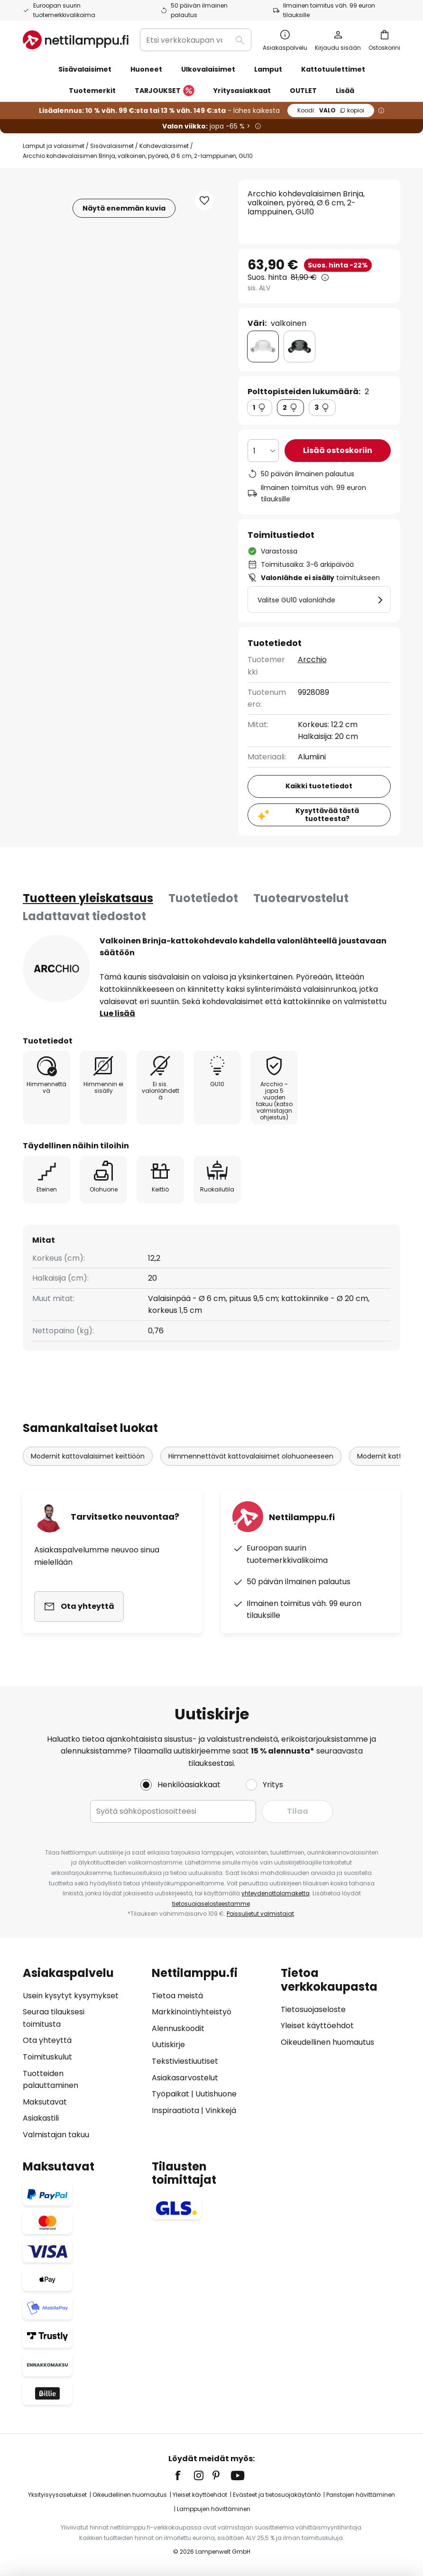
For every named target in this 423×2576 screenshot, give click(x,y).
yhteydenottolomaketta (275, 1893)
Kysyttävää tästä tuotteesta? (327, 814)
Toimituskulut (47, 2056)
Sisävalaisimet (112, 146)
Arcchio (312, 659)
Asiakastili (41, 2118)
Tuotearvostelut (301, 898)
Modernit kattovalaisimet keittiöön (88, 1456)
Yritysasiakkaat (242, 90)
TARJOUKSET (164, 91)
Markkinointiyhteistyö (191, 2011)
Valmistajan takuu (56, 2134)
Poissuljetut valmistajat (260, 1914)
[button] (204, 200)
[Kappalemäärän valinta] (263, 450)
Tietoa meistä (177, 1995)
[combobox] (195, 40)
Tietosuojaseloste (313, 2009)
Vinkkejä (220, 2110)
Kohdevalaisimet (164, 146)
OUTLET (303, 90)
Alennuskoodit (178, 2028)
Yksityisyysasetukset (57, 2495)
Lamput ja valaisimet (53, 146)
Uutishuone (216, 2093)
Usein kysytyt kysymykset (71, 1995)
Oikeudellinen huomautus (327, 2042)
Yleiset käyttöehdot (317, 2025)
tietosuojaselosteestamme (211, 1904)
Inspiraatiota (175, 2110)
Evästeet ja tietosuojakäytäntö (277, 2495)
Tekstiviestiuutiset (185, 2061)
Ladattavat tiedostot (84, 916)
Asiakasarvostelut (185, 2077)
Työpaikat (170, 2093)
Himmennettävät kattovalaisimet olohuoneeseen (250, 1456)
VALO (330, 110)
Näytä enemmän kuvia (124, 208)
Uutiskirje (168, 2044)
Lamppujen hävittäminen (213, 2509)
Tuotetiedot (203, 898)
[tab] (88, 898)
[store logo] (76, 39)
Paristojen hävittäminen (360, 2495)
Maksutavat (45, 2101)
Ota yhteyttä (47, 2040)
